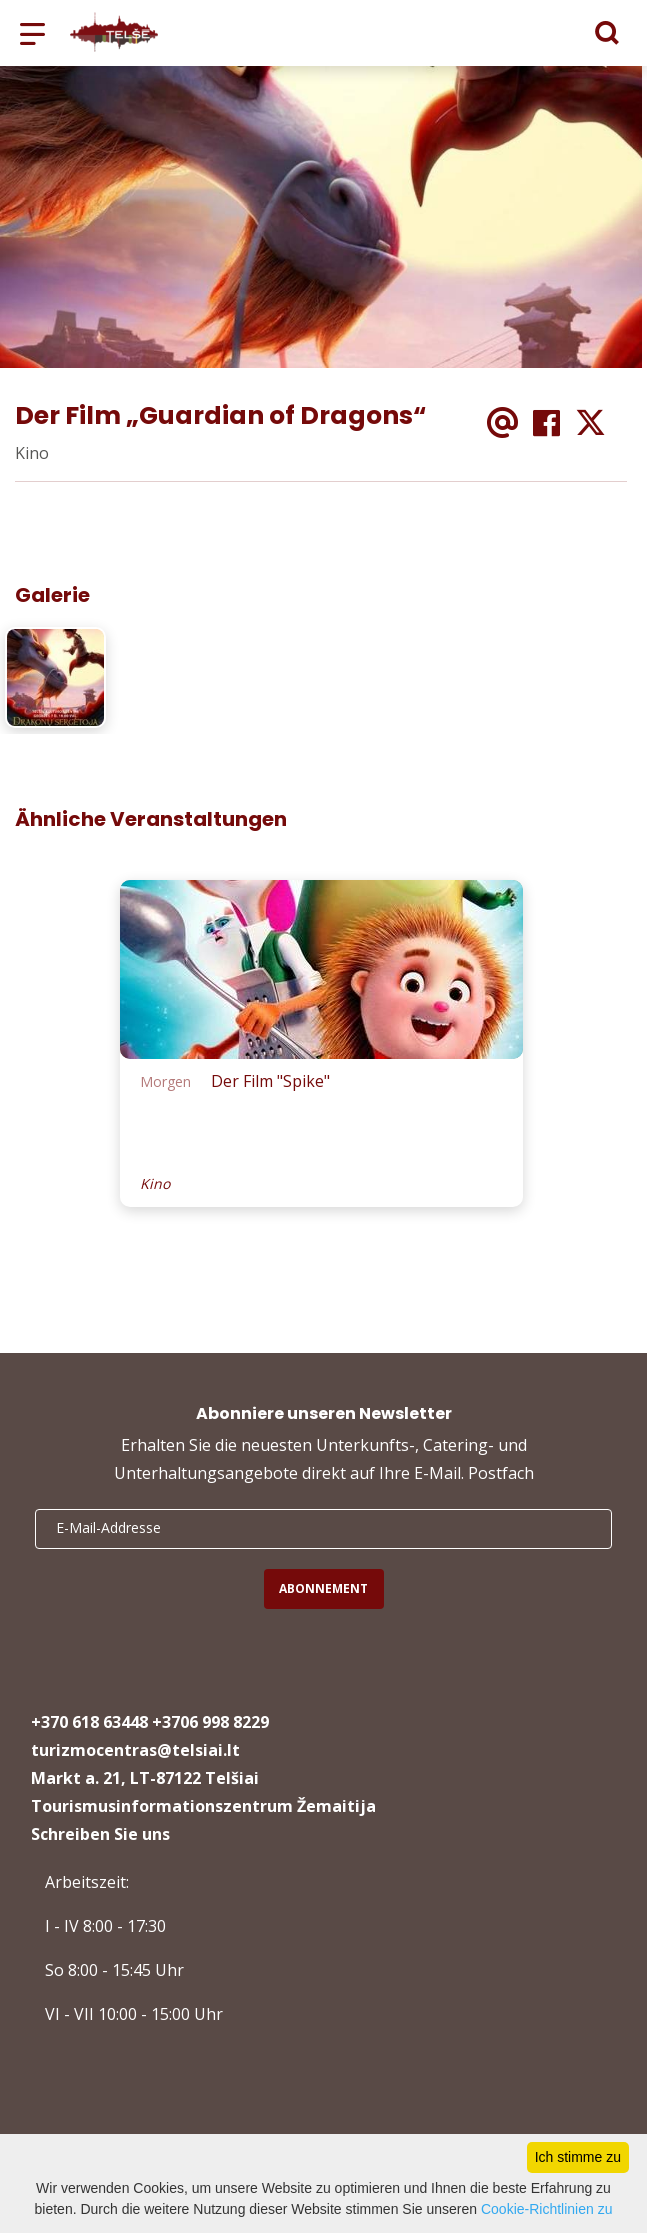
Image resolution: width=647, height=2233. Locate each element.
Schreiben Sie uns (100, 1834)
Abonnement (323, 1588)
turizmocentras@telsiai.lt (135, 1750)
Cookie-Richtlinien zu (547, 2209)
